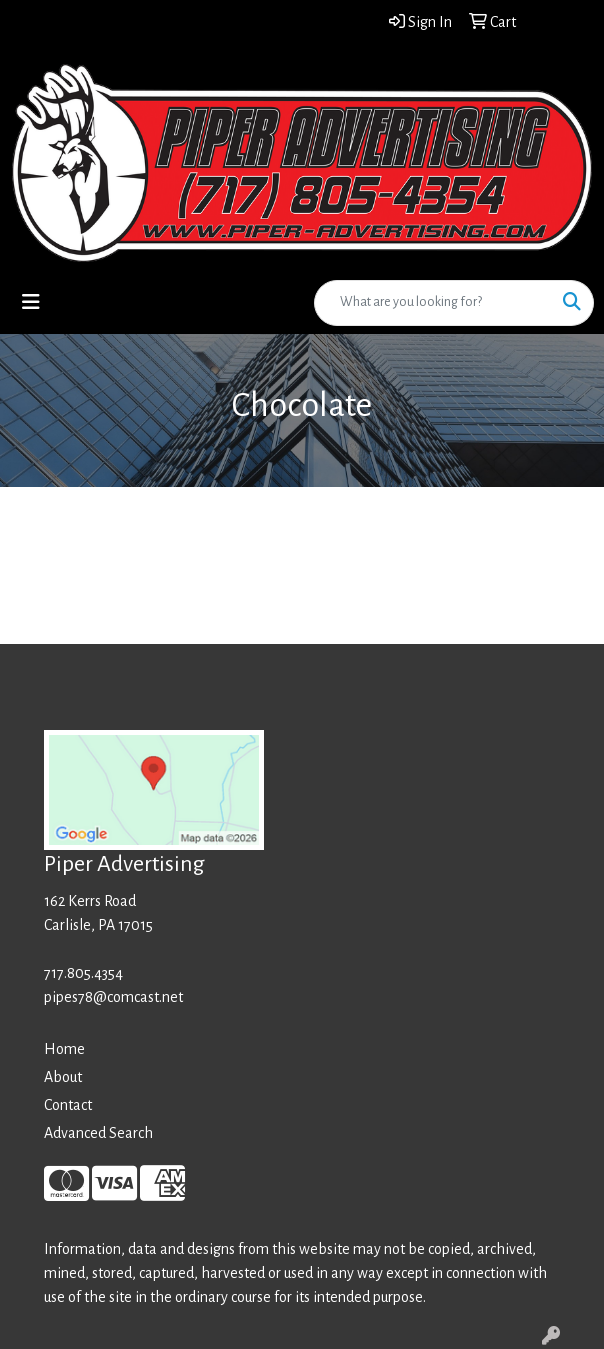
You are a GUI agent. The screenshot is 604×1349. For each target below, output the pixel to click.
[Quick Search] (433, 303)
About (63, 1077)
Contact (68, 1105)
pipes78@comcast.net (113, 997)
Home (64, 1049)
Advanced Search (98, 1133)
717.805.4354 (83, 973)
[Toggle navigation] (31, 302)
